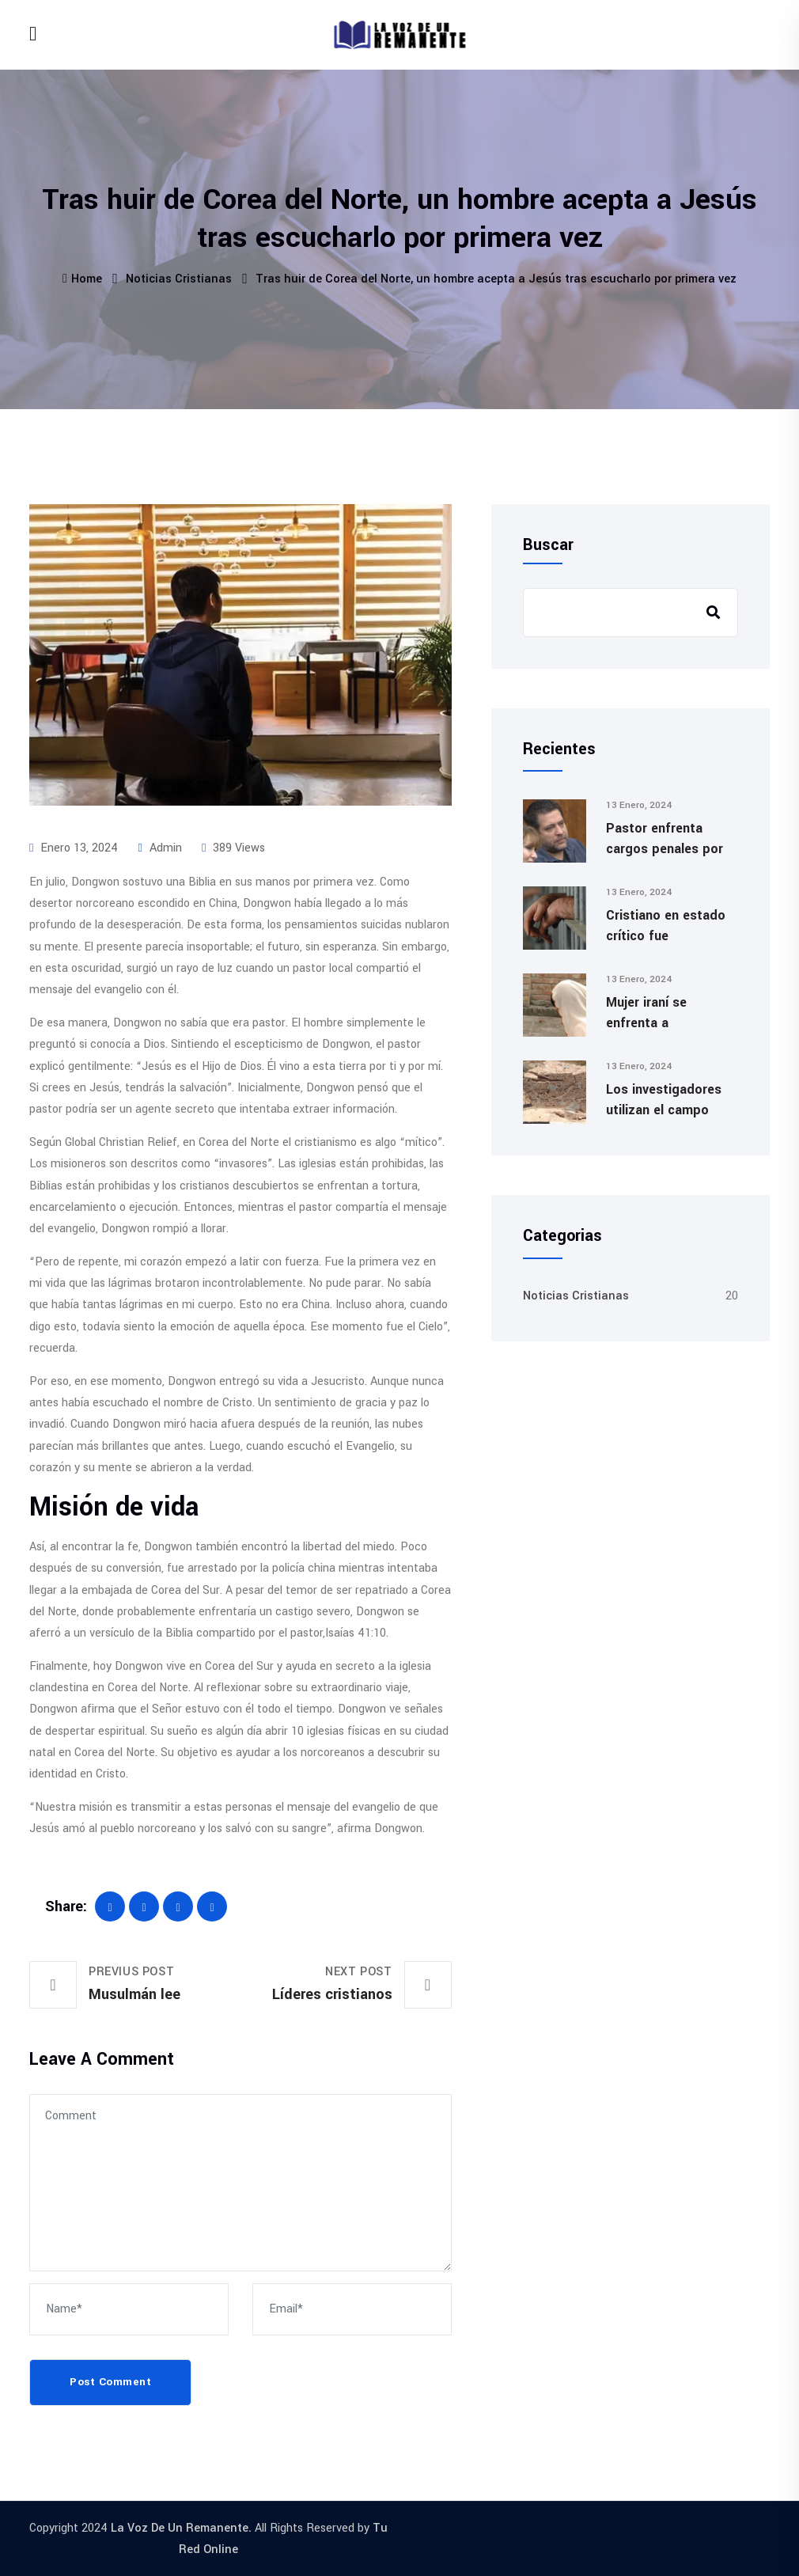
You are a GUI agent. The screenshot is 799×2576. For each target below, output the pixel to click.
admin (159, 848)
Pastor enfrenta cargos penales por (664, 838)
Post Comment (110, 2381)
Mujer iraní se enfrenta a (646, 1012)
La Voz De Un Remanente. (181, 2528)
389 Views (233, 848)
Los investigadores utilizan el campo (663, 1099)
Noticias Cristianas (179, 279)
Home (82, 279)
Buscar (548, 545)
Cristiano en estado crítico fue (665, 925)
